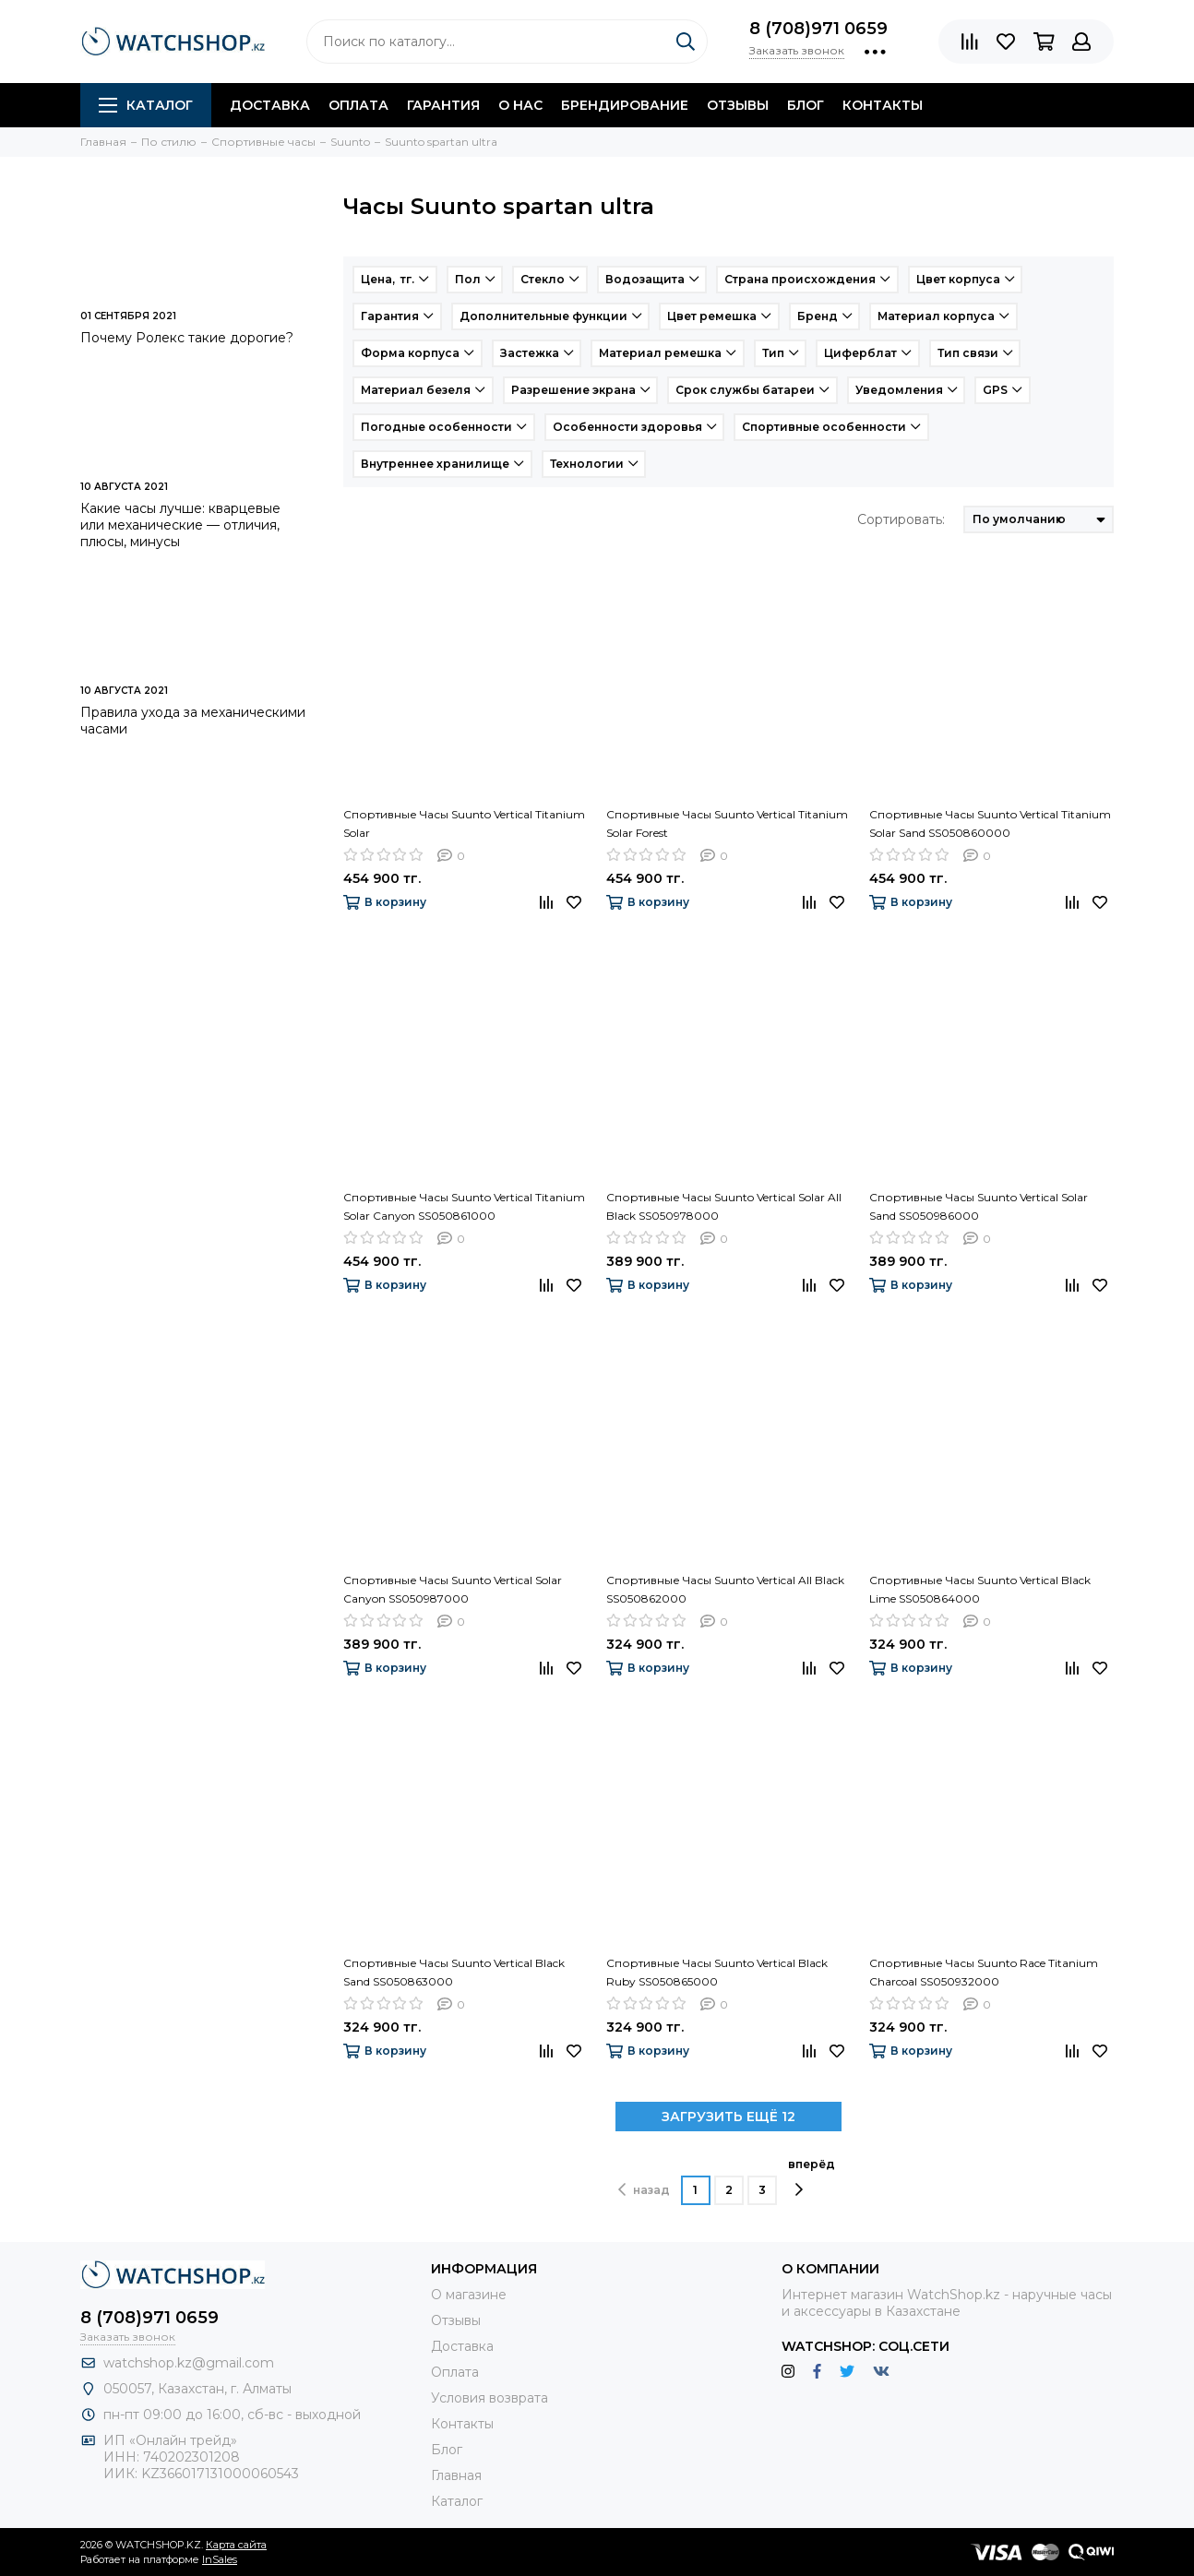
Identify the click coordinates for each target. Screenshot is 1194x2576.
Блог (805, 105)
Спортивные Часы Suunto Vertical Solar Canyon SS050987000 (452, 1589)
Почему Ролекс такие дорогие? (186, 337)
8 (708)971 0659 (818, 28)
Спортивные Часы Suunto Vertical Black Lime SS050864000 (980, 1589)
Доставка (270, 105)
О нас (520, 105)
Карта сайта (236, 2544)
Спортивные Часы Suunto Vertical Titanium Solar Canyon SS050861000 (464, 1206)
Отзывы (738, 105)
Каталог (146, 105)
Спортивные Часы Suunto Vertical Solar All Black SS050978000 (724, 1206)
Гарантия (443, 105)
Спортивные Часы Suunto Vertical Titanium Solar (464, 823)
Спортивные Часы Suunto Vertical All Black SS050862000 (725, 1589)
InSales (219, 2559)
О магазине (469, 2294)
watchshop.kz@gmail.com (188, 2363)
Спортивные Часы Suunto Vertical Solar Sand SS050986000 (978, 1206)
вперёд (811, 2177)
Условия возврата (489, 2398)
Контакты (882, 105)
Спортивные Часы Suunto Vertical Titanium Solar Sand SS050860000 (990, 823)
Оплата (358, 105)
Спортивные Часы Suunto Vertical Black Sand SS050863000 (454, 1972)
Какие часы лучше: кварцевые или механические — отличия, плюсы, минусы (180, 525)
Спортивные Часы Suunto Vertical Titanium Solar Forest (727, 823)
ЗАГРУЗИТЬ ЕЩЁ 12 (728, 2116)
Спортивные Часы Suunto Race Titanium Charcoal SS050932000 (983, 1972)
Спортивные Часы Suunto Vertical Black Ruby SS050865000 (717, 1972)
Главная (456, 2475)
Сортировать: (901, 519)
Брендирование (624, 105)
